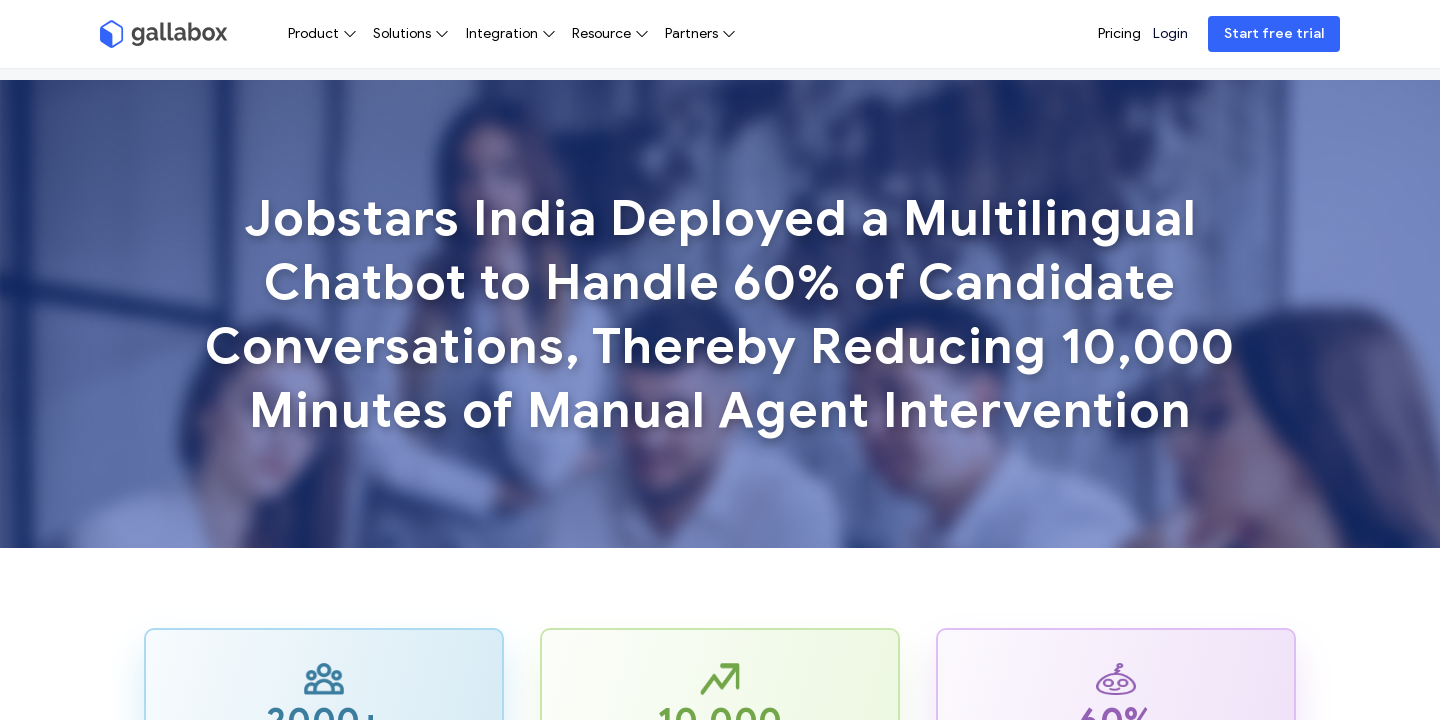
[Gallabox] (164, 34)
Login (1170, 33)
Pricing (1119, 33)
